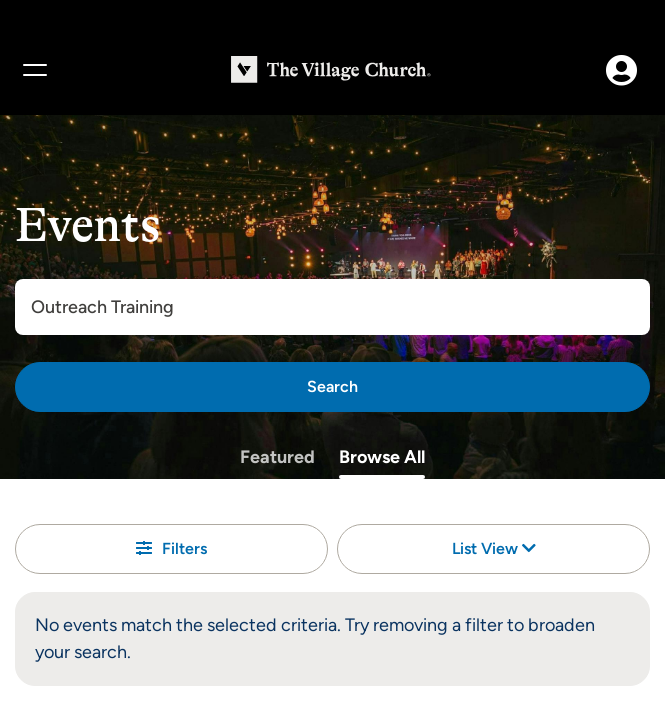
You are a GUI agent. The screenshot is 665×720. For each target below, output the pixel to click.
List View (494, 548)
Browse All (382, 457)
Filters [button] (171, 548)
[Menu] (34, 70)
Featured (277, 457)
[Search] (332, 387)
